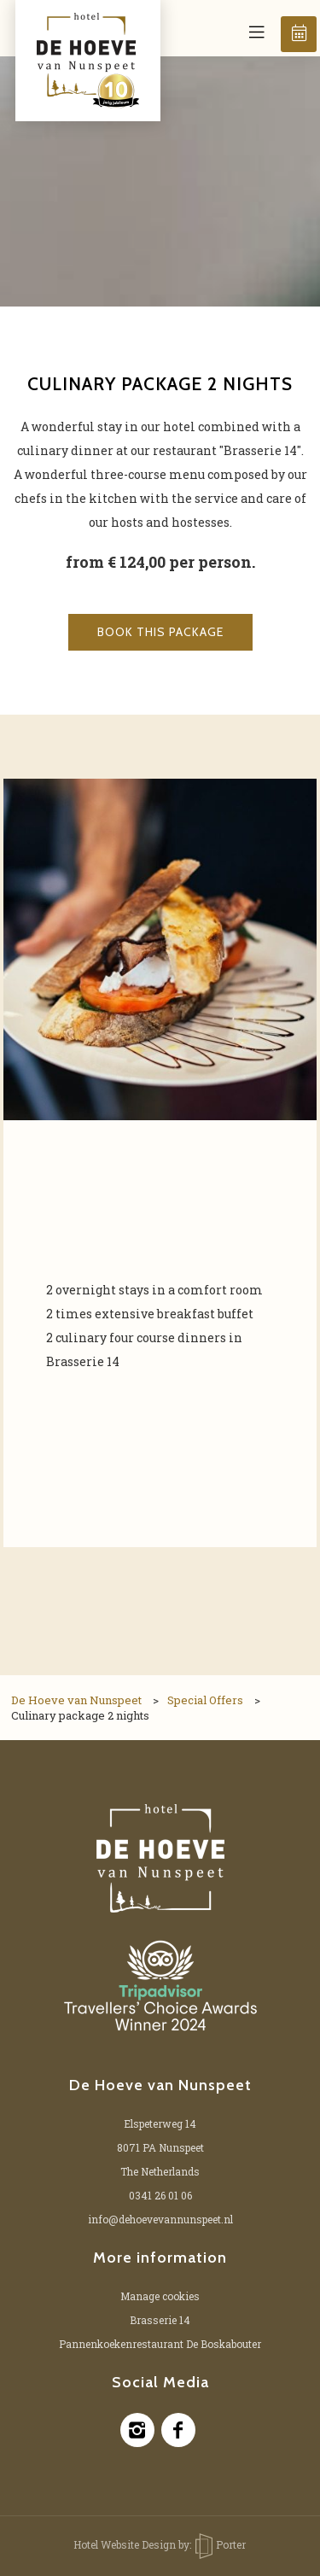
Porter (220, 2544)
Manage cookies (160, 2296)
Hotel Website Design (124, 2544)
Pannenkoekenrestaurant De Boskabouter (160, 2344)
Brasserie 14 (160, 2320)
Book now (300, 33)
